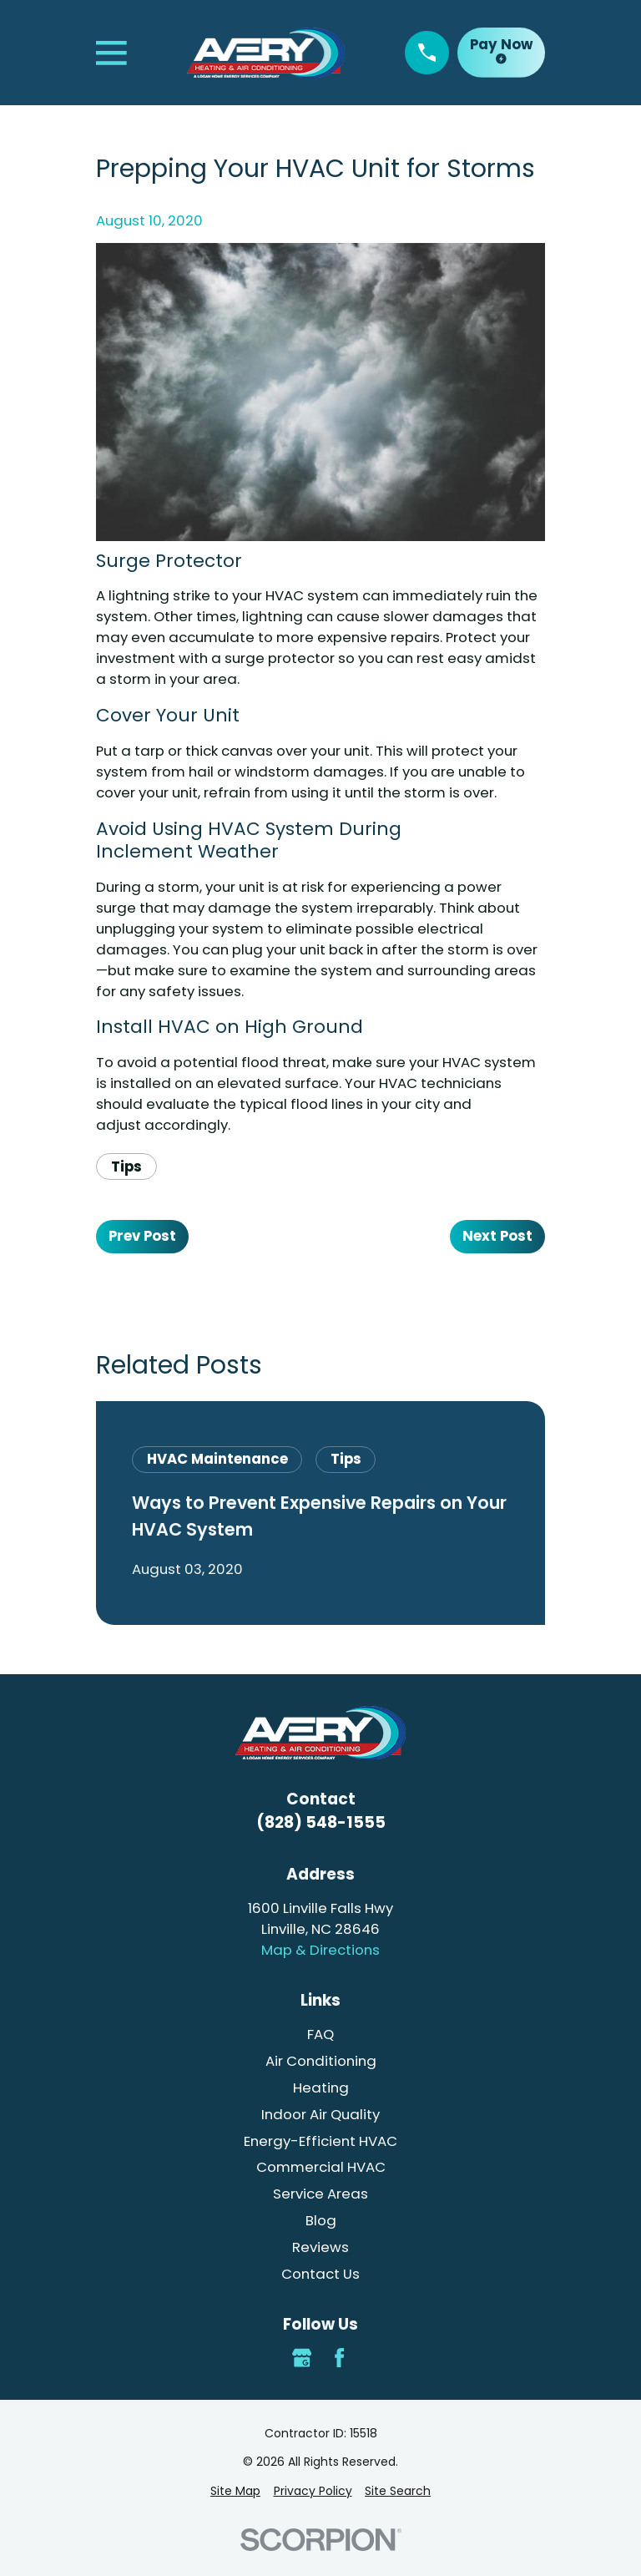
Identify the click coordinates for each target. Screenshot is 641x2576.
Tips (126, 1166)
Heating (321, 2088)
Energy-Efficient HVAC (320, 2141)
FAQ (320, 2034)
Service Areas (320, 2194)
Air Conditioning (320, 2061)
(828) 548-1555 (321, 1822)
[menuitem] (235, 2491)
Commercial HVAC (321, 2167)
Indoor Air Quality (320, 2114)
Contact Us (320, 2274)
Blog (320, 2220)
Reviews (320, 2247)
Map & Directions (320, 1950)
